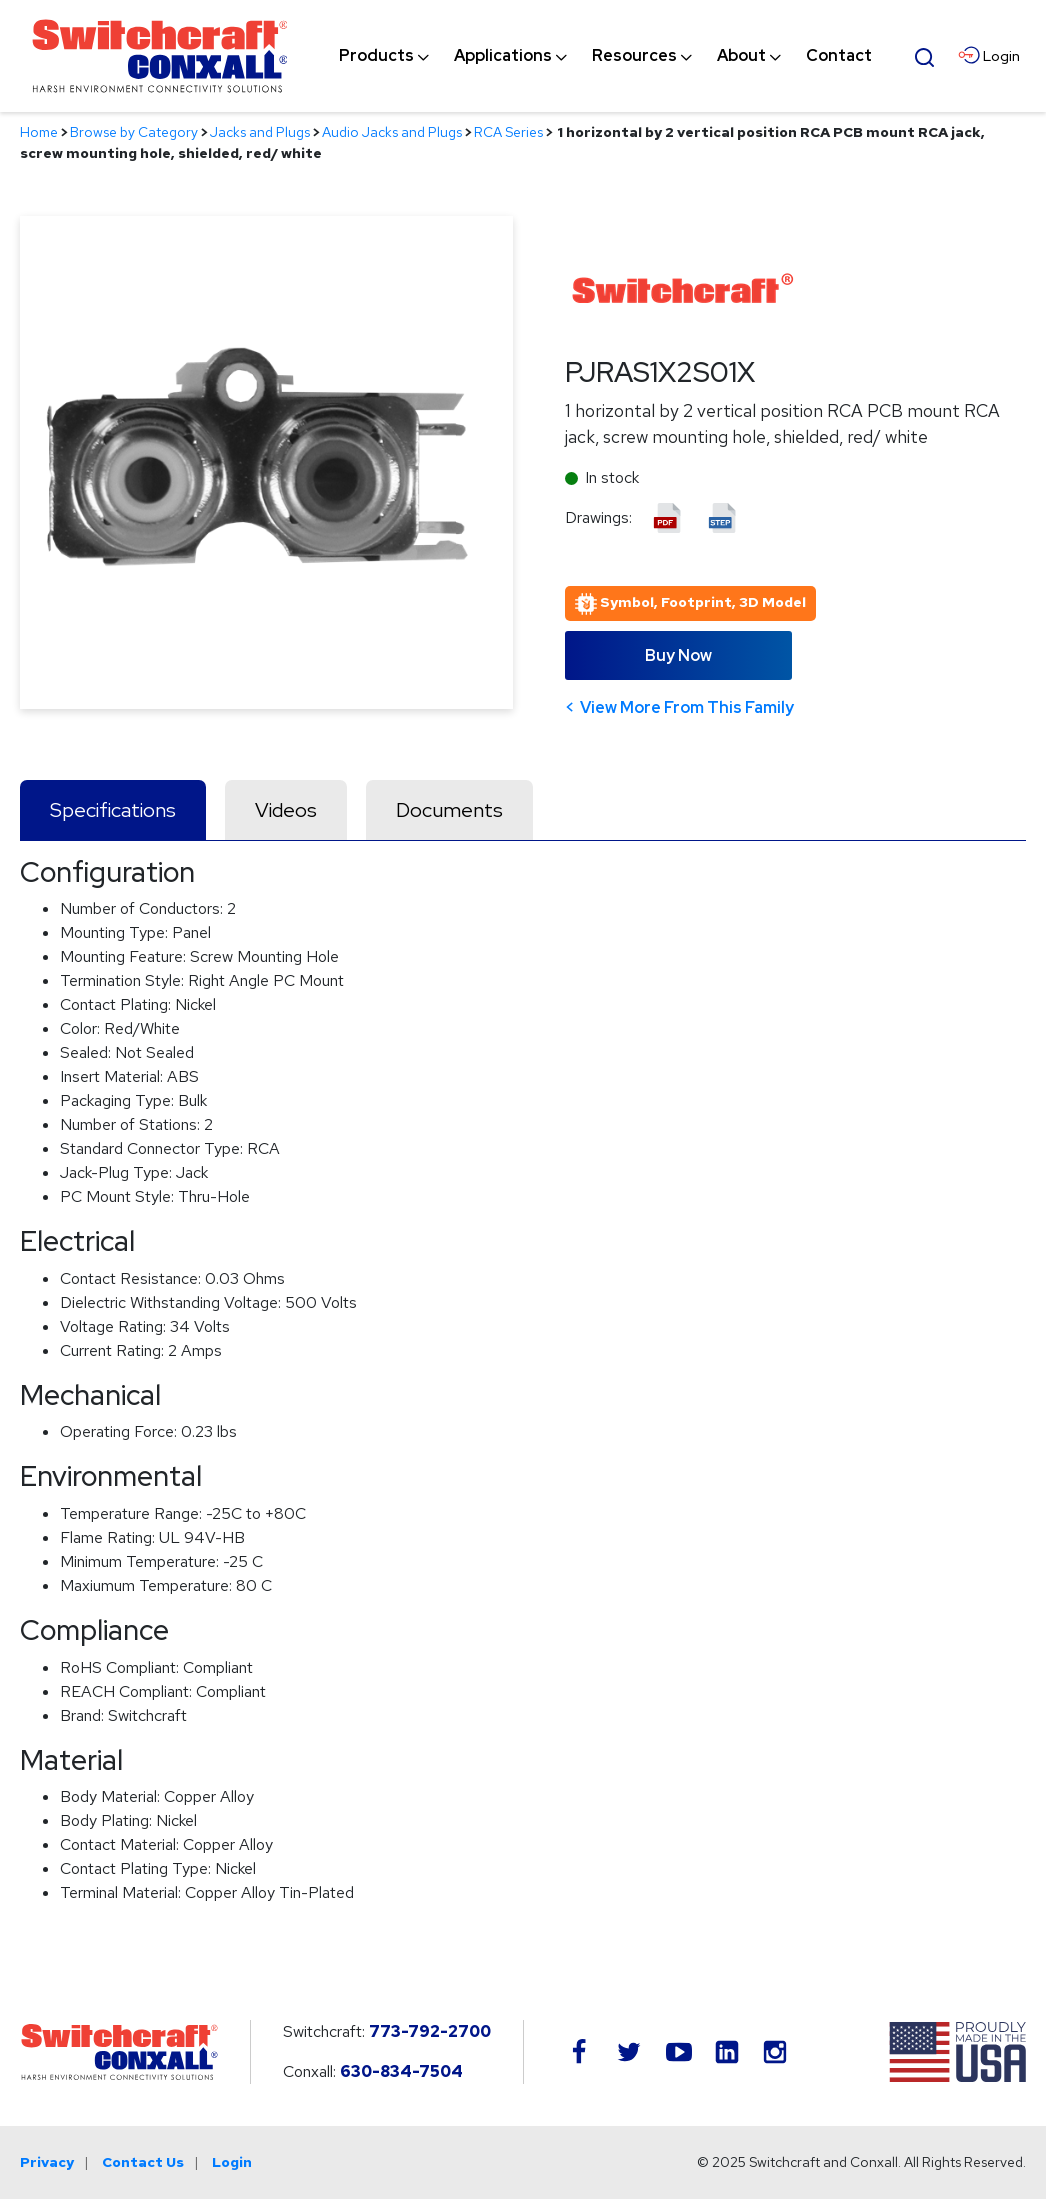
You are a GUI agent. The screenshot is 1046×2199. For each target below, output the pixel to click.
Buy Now (678, 655)
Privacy (47, 2162)
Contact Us (143, 2162)
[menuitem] (376, 56)
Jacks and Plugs (260, 132)
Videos (286, 810)
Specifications (113, 810)
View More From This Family (687, 707)
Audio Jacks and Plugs (392, 132)
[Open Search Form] (925, 55)
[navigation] (605, 56)
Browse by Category (134, 132)
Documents (449, 810)
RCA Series (508, 132)
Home (39, 132)
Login (232, 2162)
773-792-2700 (430, 2031)
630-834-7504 (401, 2071)
